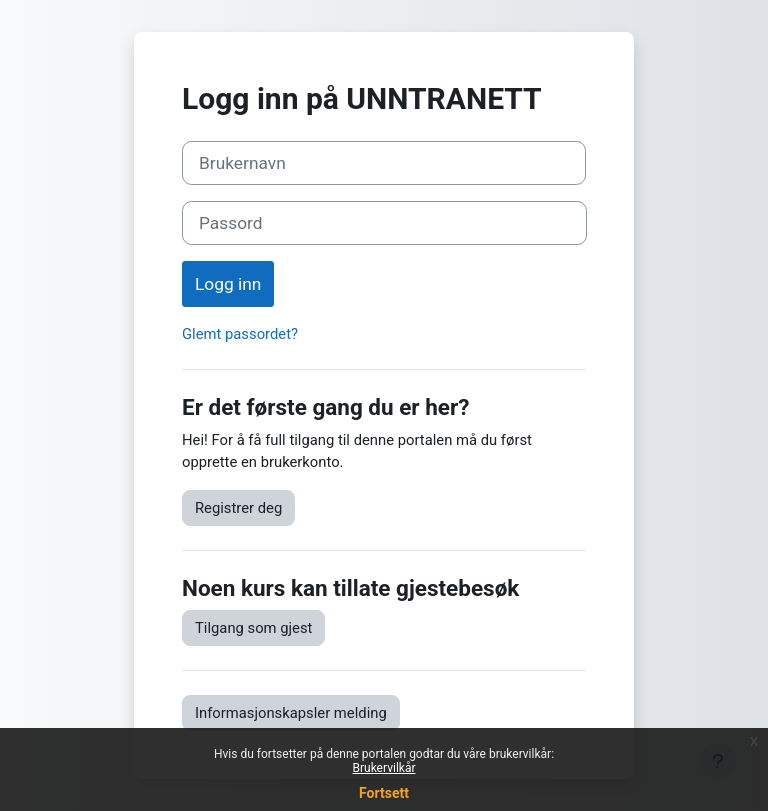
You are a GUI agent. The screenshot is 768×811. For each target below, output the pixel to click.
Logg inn (228, 284)
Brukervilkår (384, 768)
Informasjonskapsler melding (291, 713)
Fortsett (384, 793)
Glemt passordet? (240, 334)
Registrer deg (238, 508)
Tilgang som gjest (253, 628)
